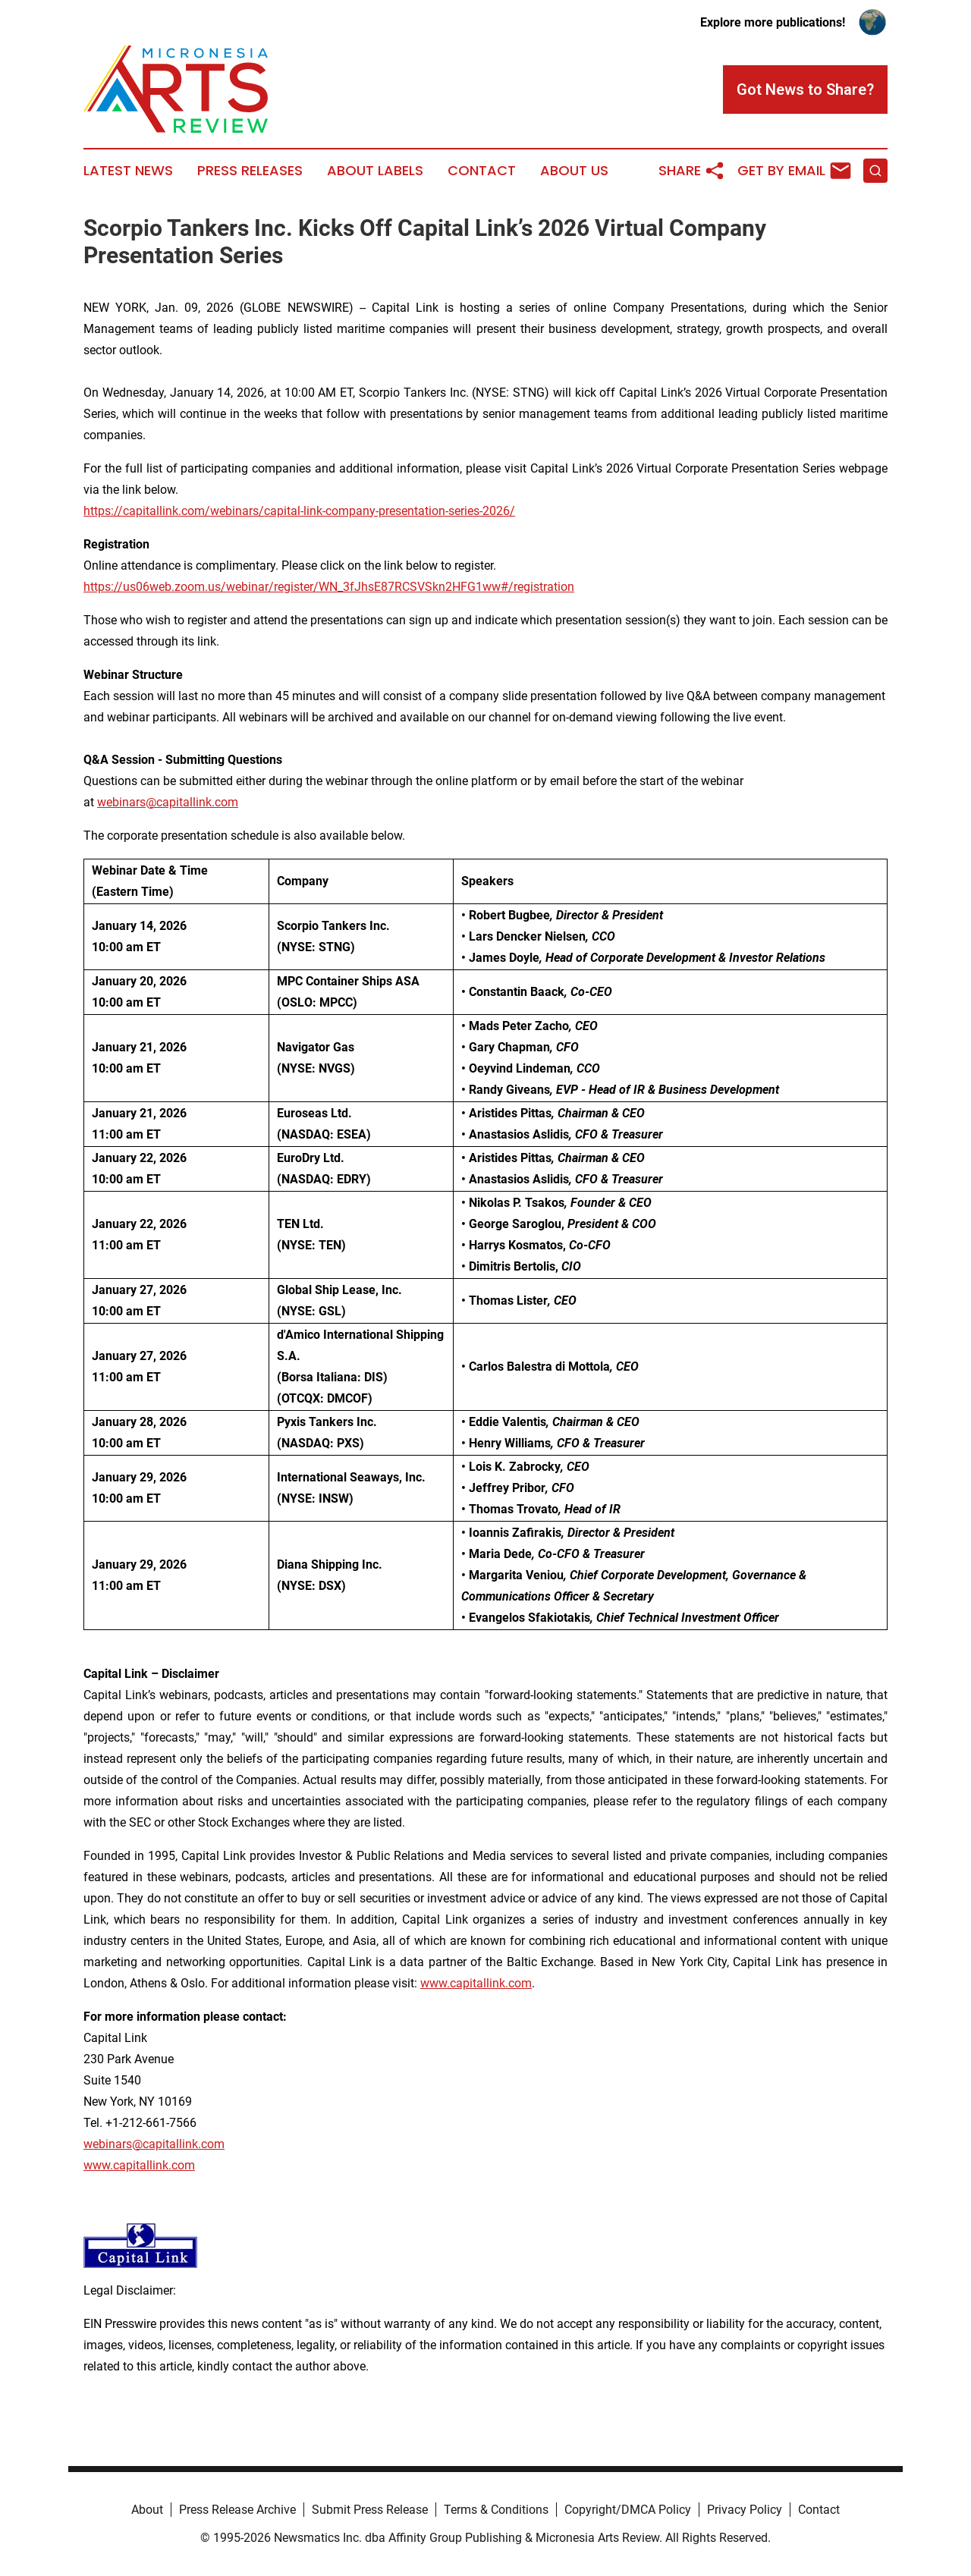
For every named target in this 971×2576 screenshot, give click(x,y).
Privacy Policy (744, 2509)
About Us (574, 170)
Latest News (128, 170)
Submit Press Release (370, 2509)
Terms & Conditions (496, 2509)
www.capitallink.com (139, 2165)
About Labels (375, 170)
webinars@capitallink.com (154, 2144)
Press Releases (250, 170)
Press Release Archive (237, 2509)
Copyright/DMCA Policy (627, 2509)
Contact (482, 170)
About (147, 2509)
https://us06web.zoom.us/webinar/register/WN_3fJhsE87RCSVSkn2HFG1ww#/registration (328, 587)
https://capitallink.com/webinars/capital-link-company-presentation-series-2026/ (299, 511)
